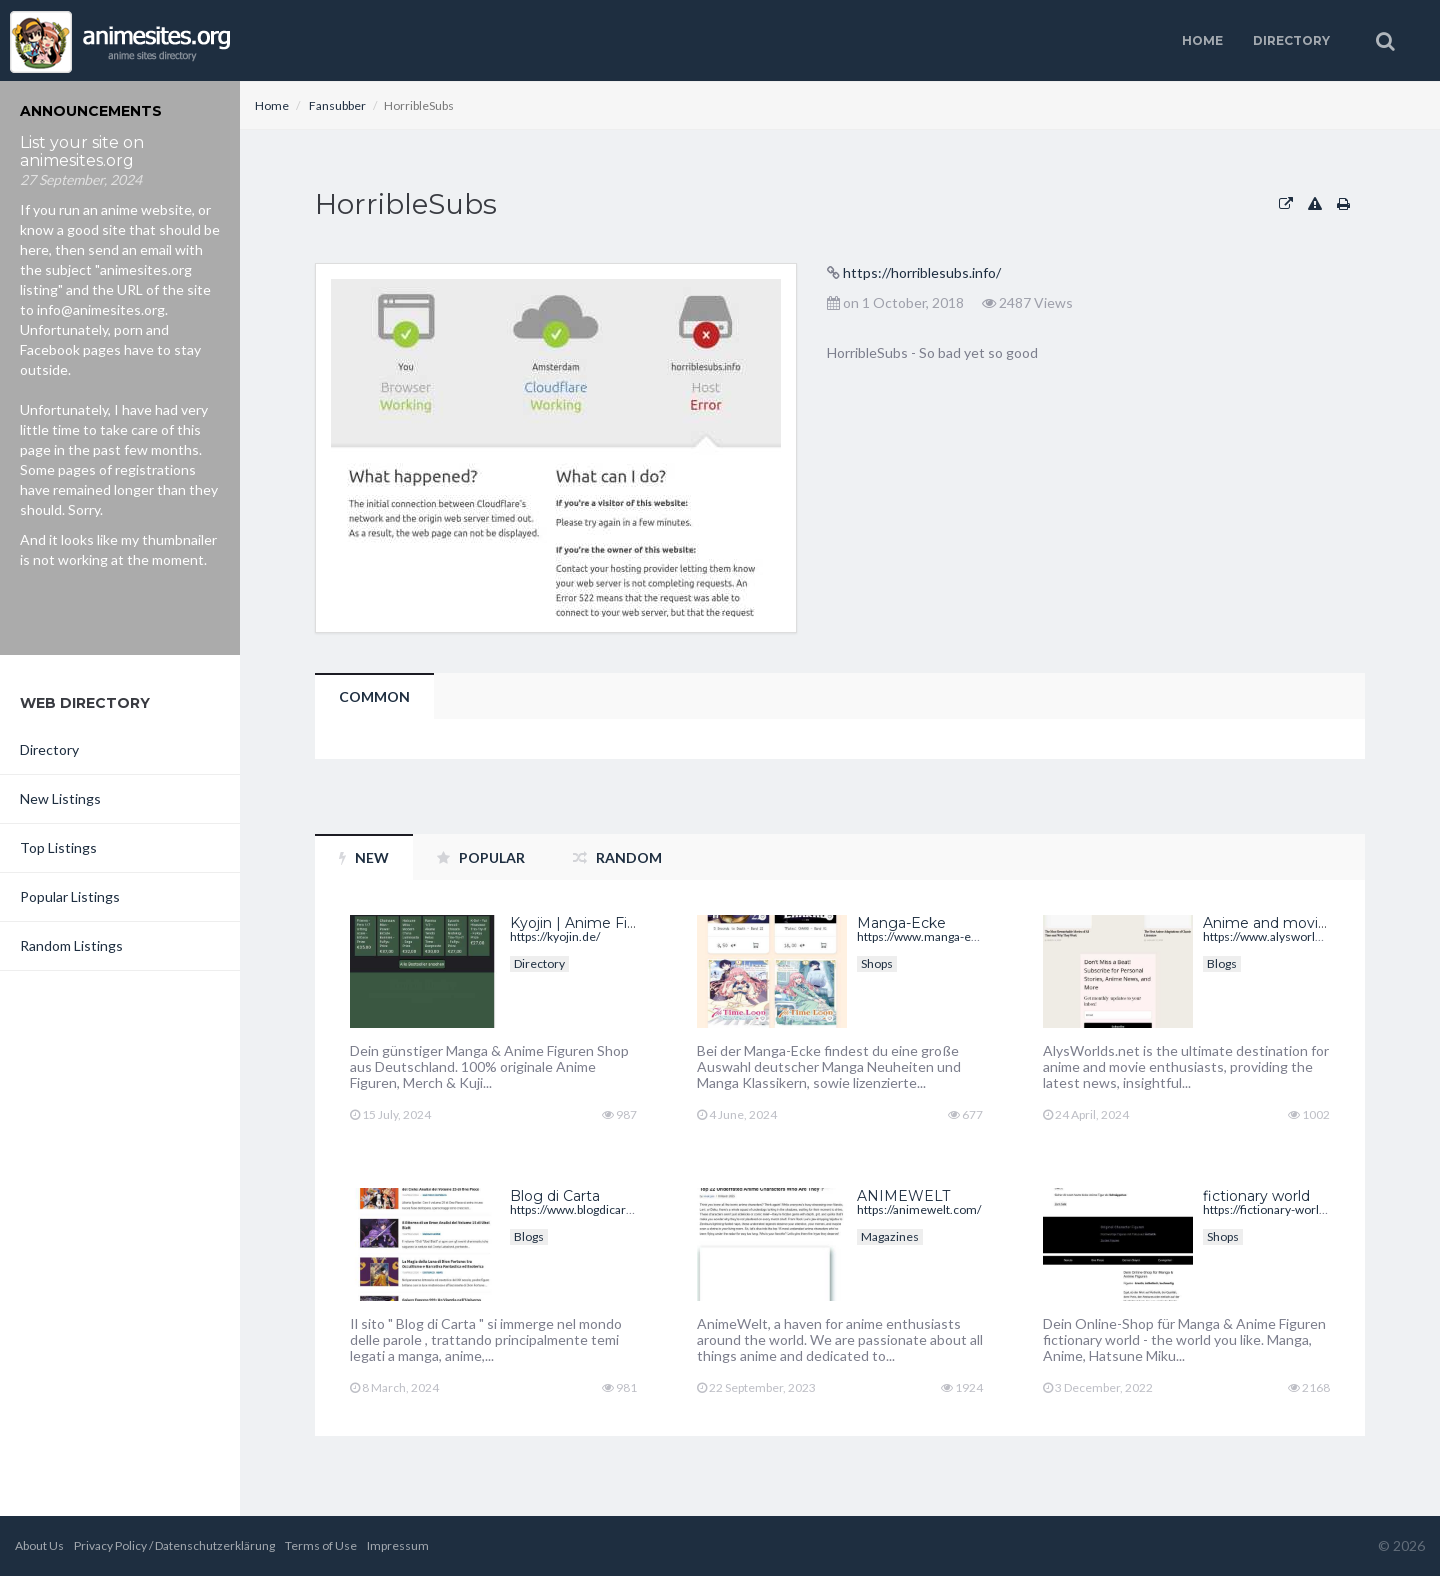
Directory (1291, 40)
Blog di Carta (555, 1196)
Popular (481, 857)
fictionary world (1256, 1196)
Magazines (890, 1236)
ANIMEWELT (903, 1196)
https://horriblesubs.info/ (922, 272)
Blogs (1222, 963)
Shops (877, 963)
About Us (39, 1545)
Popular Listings (70, 896)
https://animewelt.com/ (919, 1209)
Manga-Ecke (901, 923)
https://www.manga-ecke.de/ (934, 936)
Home (1202, 40)
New (364, 857)
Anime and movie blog (1282, 923)
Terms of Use (321, 1545)
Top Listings (58, 847)
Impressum (398, 1545)
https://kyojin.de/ (555, 936)
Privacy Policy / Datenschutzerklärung (174, 1545)
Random (617, 857)
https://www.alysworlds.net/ (1278, 936)
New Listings (60, 798)
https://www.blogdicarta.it (578, 1209)
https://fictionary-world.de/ (1275, 1209)
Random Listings (71, 945)
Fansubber (337, 105)
